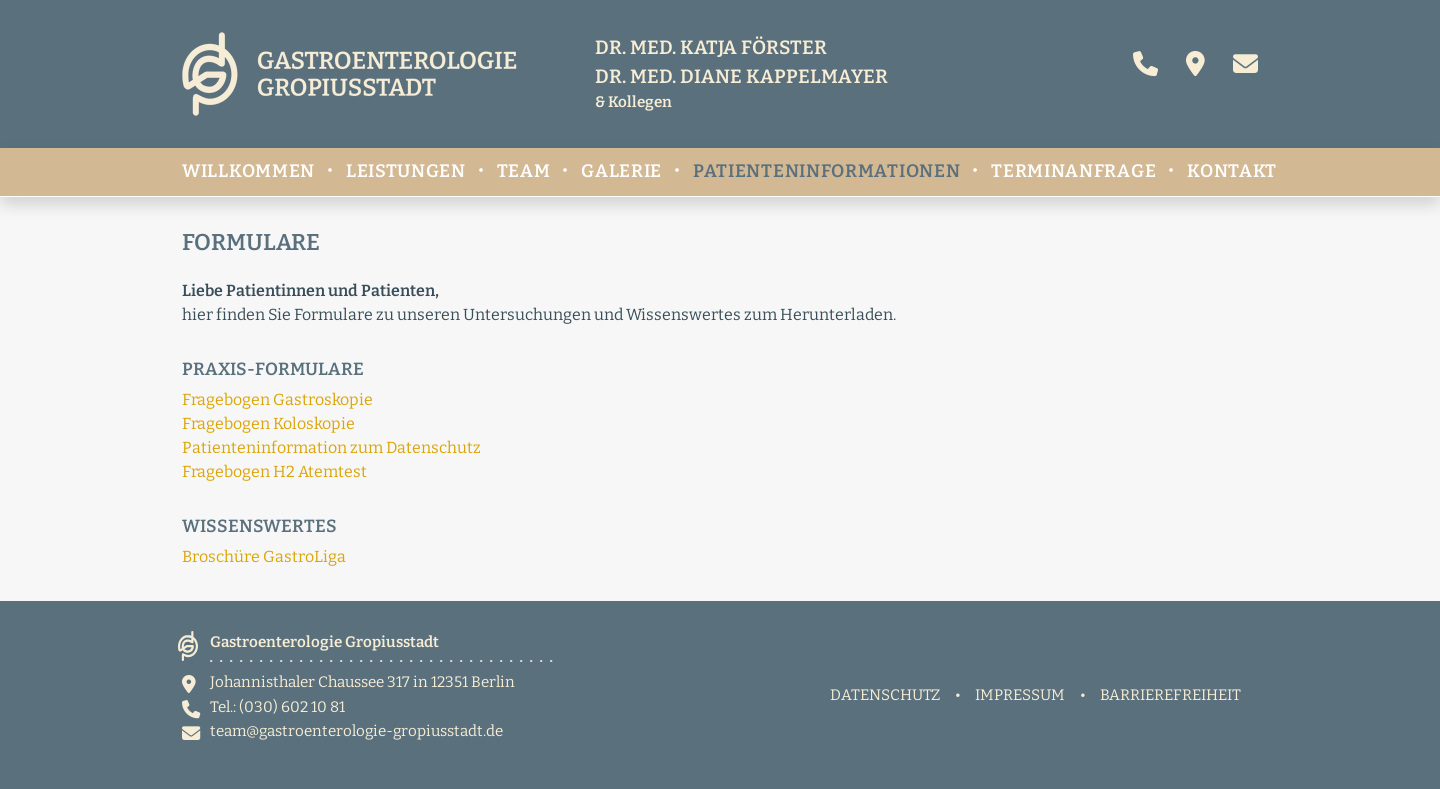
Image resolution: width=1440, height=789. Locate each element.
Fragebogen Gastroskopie (277, 399)
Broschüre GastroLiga (264, 556)
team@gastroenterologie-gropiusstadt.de (356, 731)
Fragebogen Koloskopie (268, 423)
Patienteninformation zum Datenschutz (331, 447)
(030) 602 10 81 (292, 707)
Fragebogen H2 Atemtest (274, 471)
